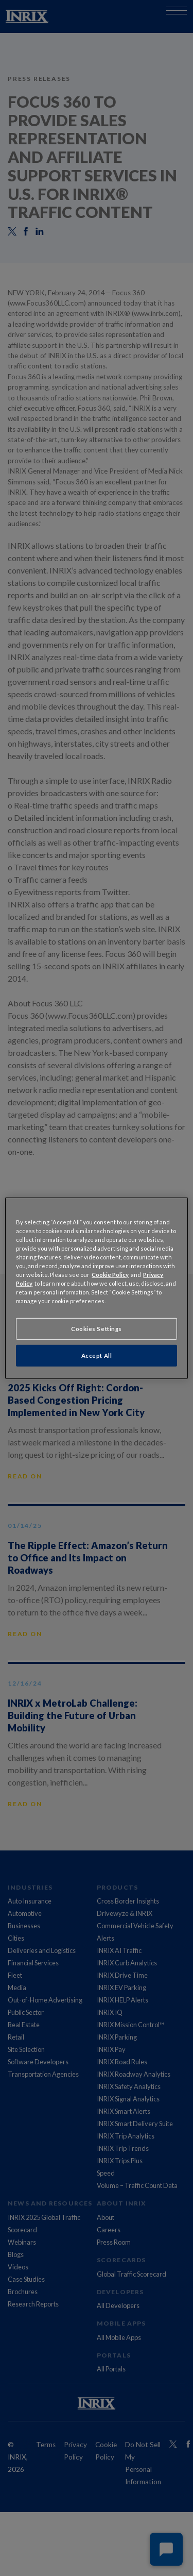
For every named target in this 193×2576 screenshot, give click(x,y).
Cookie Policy (110, 1274)
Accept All (96, 1355)
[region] (96, 1288)
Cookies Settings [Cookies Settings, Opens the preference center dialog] (96, 1328)
